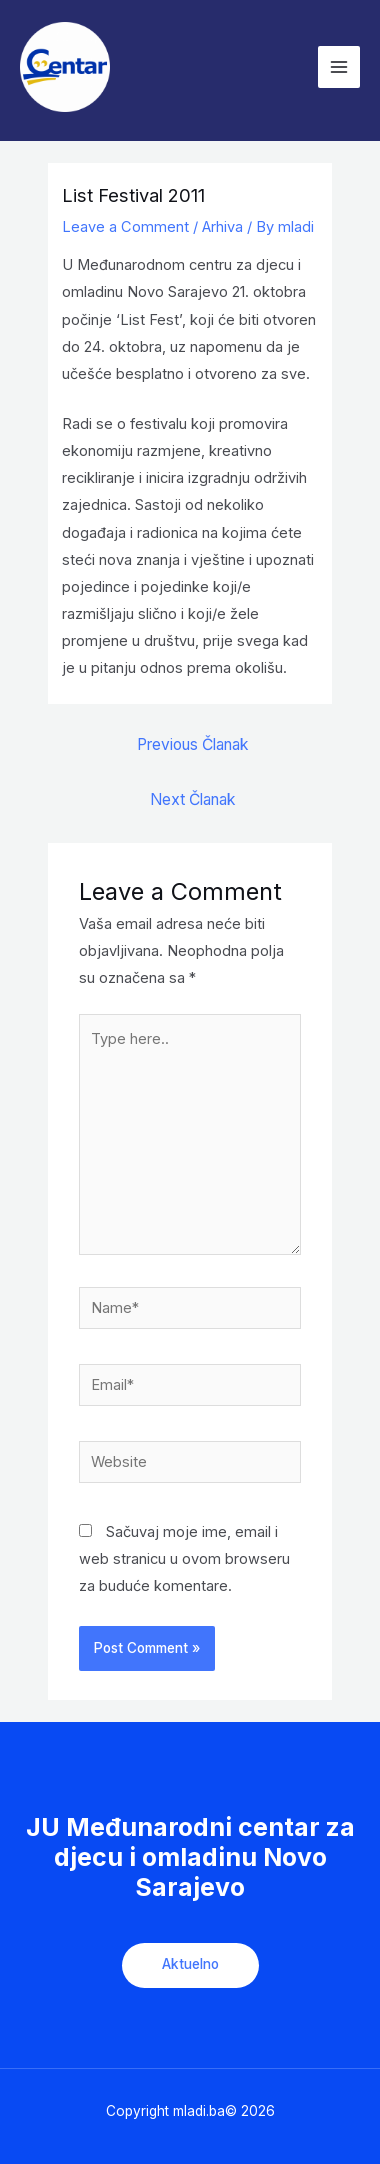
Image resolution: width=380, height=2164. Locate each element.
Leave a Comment (125, 227)
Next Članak (192, 799)
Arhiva (222, 227)
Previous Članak (192, 744)
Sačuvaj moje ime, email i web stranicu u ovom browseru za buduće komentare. (184, 1559)
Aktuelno (190, 1964)
